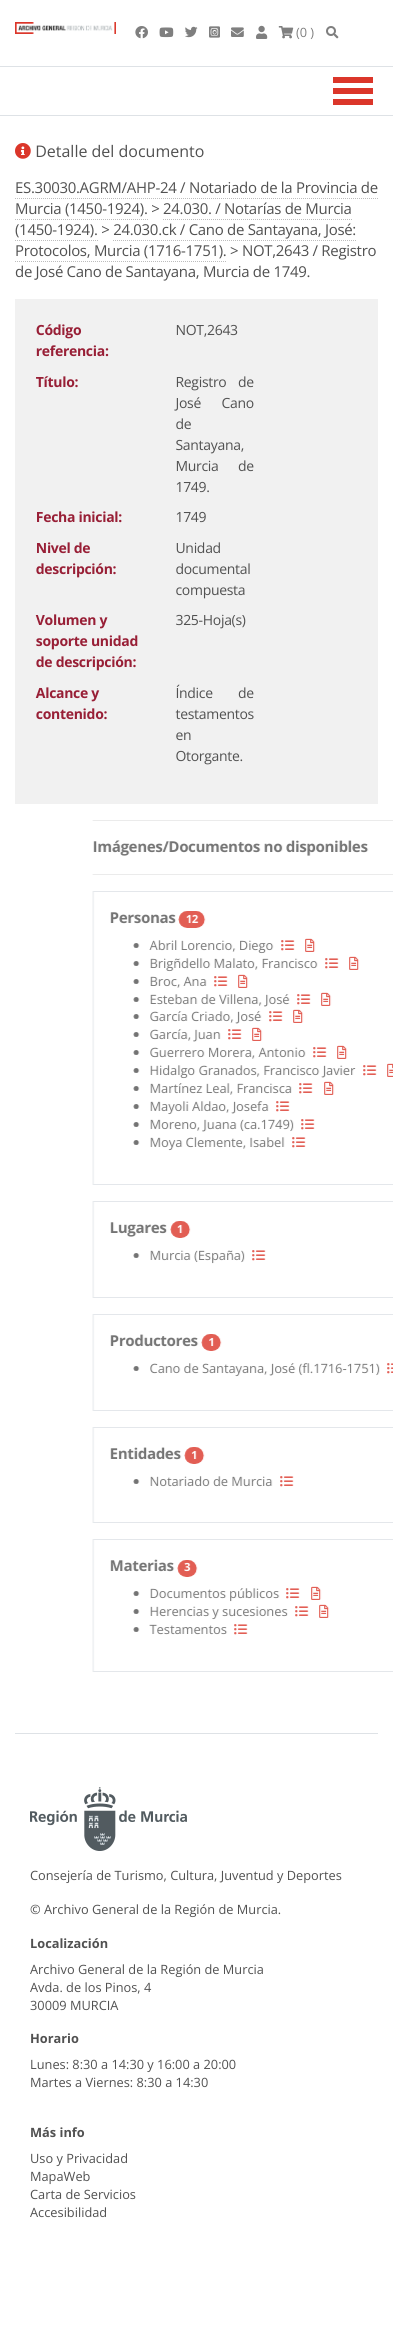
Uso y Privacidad (79, 2158)
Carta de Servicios (83, 2194)
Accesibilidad (68, 2212)
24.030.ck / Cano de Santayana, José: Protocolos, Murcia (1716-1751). (185, 240)
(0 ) (297, 32)
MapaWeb (60, 2176)
